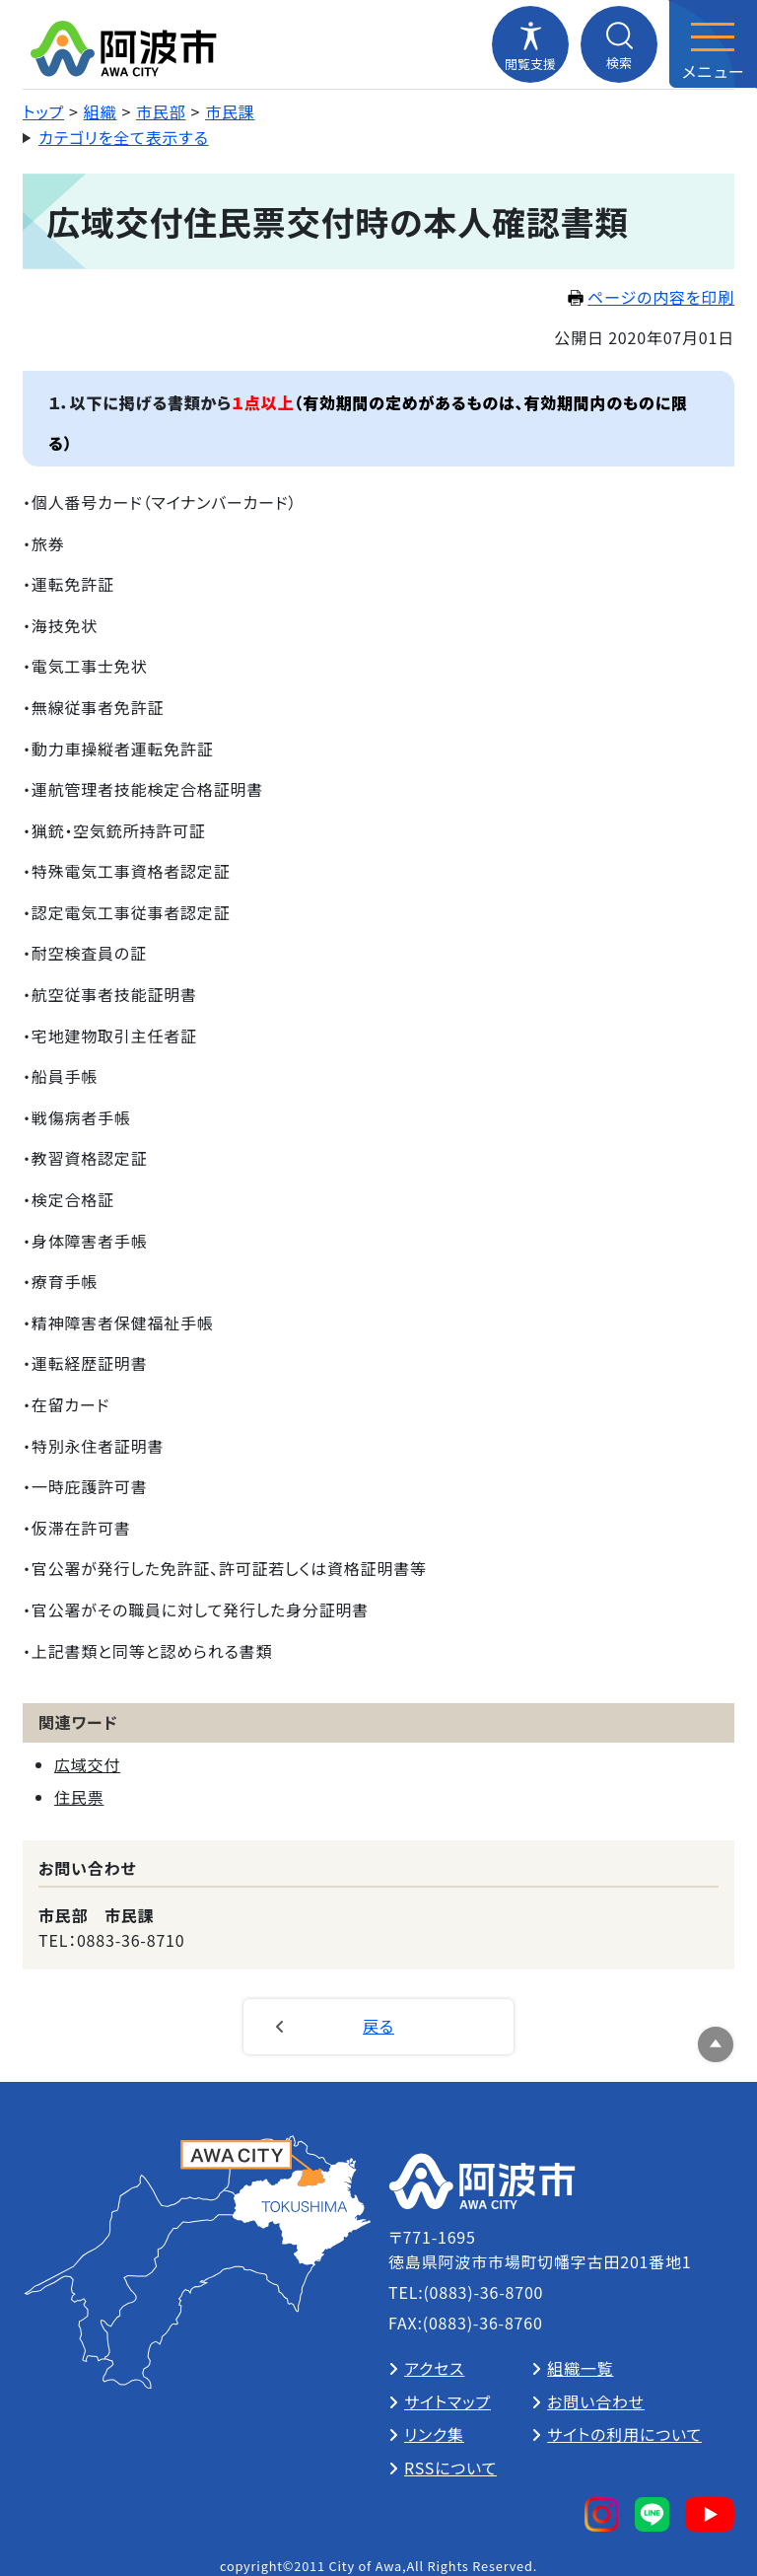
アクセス (434, 2368)
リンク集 (434, 2434)
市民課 (229, 111)
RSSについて (450, 2467)
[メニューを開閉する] (712, 44)
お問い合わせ (596, 2401)
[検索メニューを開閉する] (619, 44)
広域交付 (87, 1764)
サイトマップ (447, 2401)
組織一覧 (580, 2368)
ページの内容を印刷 (651, 297)
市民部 (160, 111)
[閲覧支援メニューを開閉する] (530, 44)
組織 (100, 111)
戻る (378, 2026)
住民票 (78, 1797)
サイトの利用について (624, 2434)
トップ (43, 111)
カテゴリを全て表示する (123, 137)
